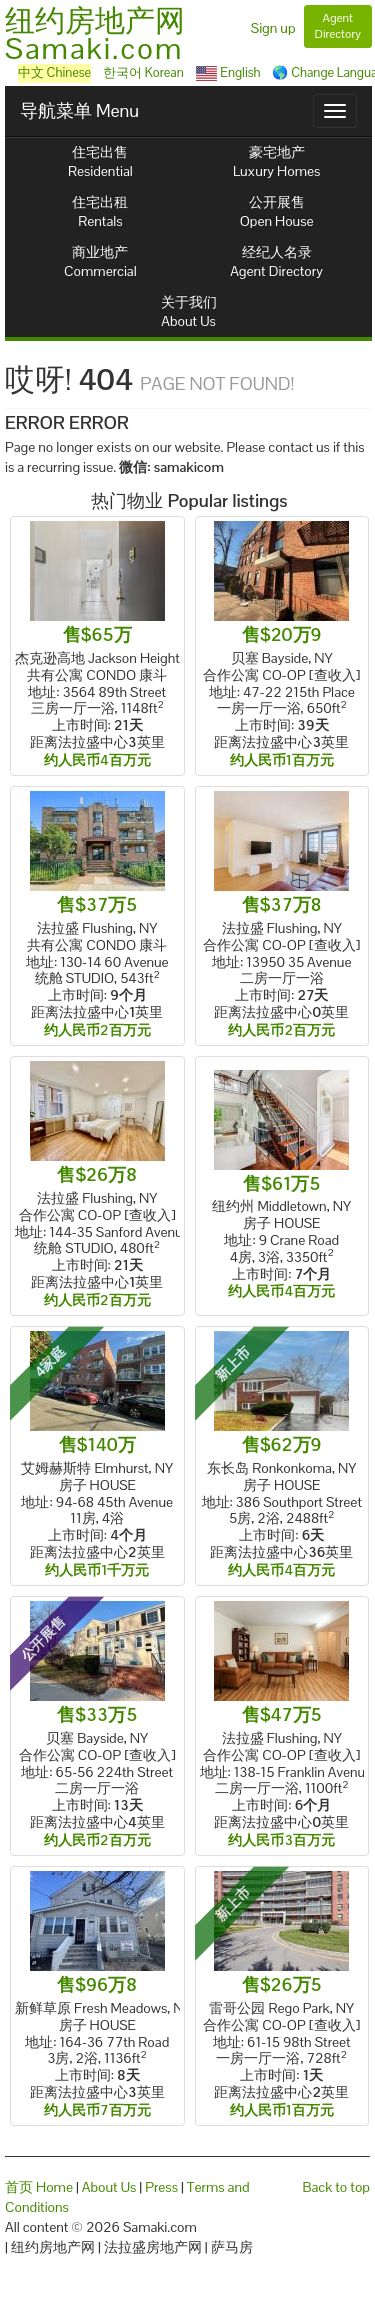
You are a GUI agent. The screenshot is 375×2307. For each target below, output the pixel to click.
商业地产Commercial (100, 261)
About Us (109, 2187)
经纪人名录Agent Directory (276, 261)
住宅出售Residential (100, 161)
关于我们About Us (189, 311)
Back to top (336, 2187)
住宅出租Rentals (100, 211)
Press (161, 2187)
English (228, 72)
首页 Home (39, 2187)
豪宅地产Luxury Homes (276, 161)
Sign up (273, 28)
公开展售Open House (277, 211)
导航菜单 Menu (79, 110)
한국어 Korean (143, 72)
